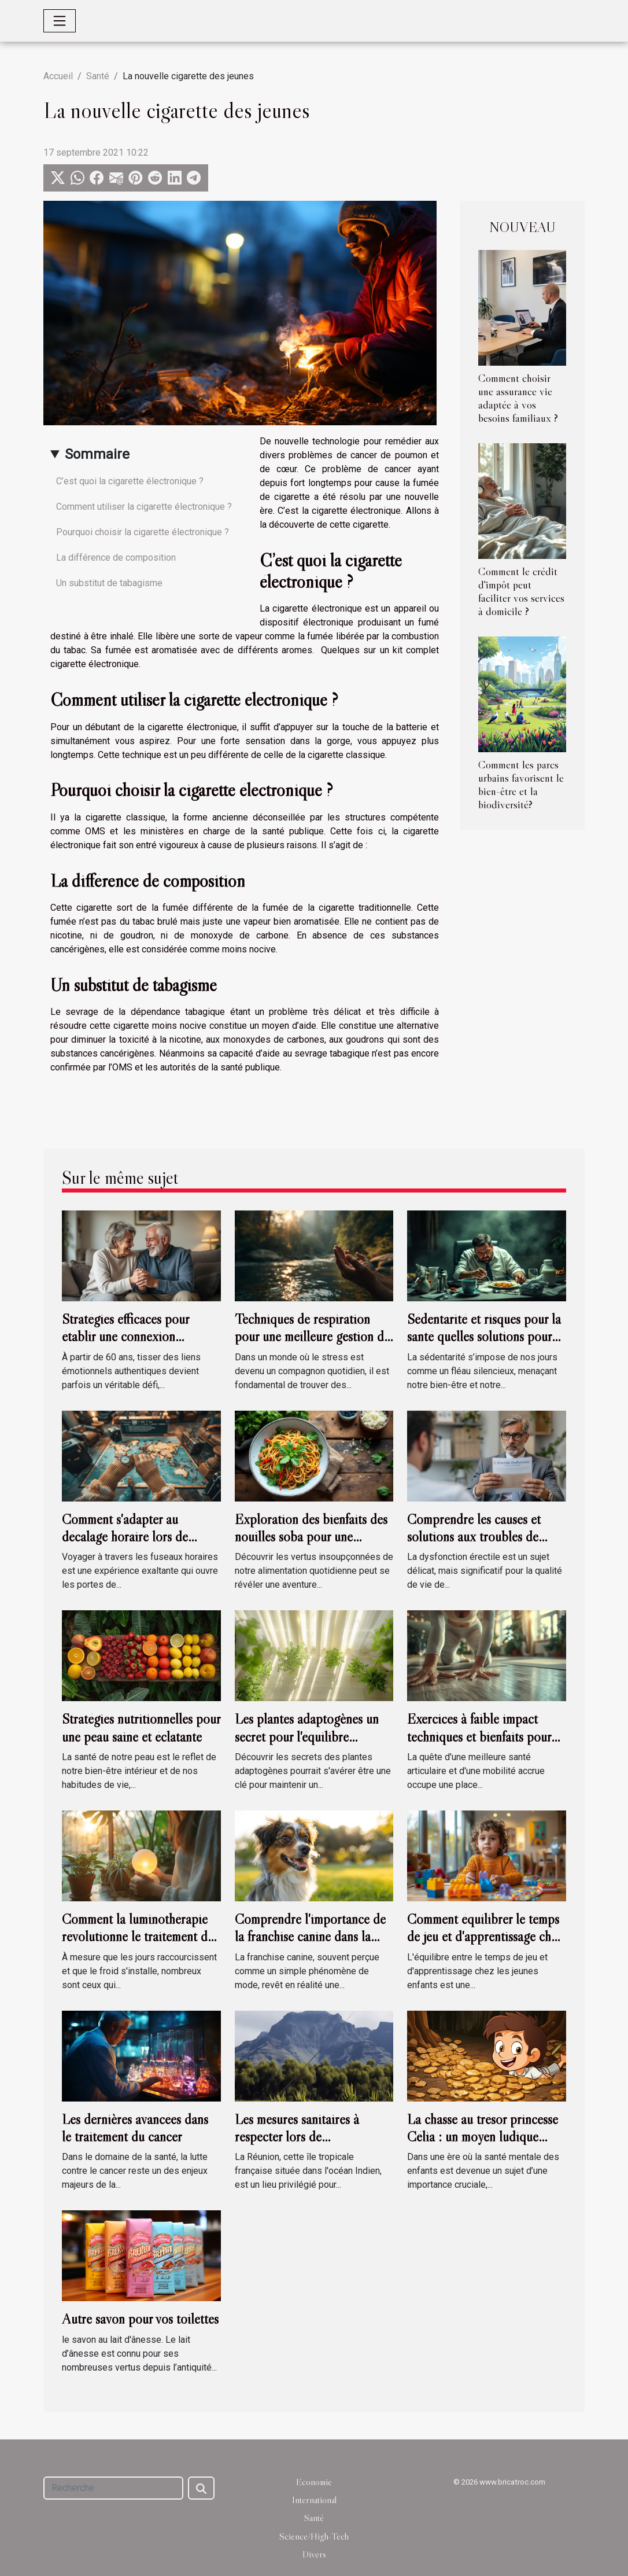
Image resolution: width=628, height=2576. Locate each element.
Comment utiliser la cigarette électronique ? (144, 506)
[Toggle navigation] (59, 20)
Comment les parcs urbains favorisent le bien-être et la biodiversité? (521, 784)
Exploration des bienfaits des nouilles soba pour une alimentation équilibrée (311, 1537)
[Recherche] (113, 2488)
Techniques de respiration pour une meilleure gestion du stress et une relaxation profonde (312, 1345)
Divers (314, 2554)
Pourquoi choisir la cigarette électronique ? (142, 532)
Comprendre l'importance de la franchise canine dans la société (310, 1937)
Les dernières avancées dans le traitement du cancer (135, 2128)
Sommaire (97, 454)
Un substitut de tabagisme (109, 582)
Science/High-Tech (314, 2536)
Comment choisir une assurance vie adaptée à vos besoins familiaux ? (518, 398)
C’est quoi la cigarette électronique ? (130, 481)
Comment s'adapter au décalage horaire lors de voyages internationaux (125, 1537)
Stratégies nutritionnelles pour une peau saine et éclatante (141, 1727)
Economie (314, 2481)
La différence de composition (116, 557)
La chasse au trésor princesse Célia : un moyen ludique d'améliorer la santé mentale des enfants (482, 2145)
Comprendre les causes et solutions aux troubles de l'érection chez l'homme (474, 1537)
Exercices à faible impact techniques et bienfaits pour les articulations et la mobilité (484, 1736)
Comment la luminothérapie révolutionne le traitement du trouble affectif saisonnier (138, 1937)
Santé (97, 76)
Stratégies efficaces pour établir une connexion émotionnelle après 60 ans (131, 1337)
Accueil (58, 76)
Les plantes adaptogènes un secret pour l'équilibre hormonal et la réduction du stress (308, 1745)
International (314, 2499)
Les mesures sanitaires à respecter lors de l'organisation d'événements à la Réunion (310, 2145)
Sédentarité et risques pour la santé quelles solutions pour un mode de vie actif (484, 1337)
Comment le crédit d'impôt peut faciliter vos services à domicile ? (521, 591)
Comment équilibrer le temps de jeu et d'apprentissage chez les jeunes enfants (484, 1937)
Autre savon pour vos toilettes (140, 2318)
